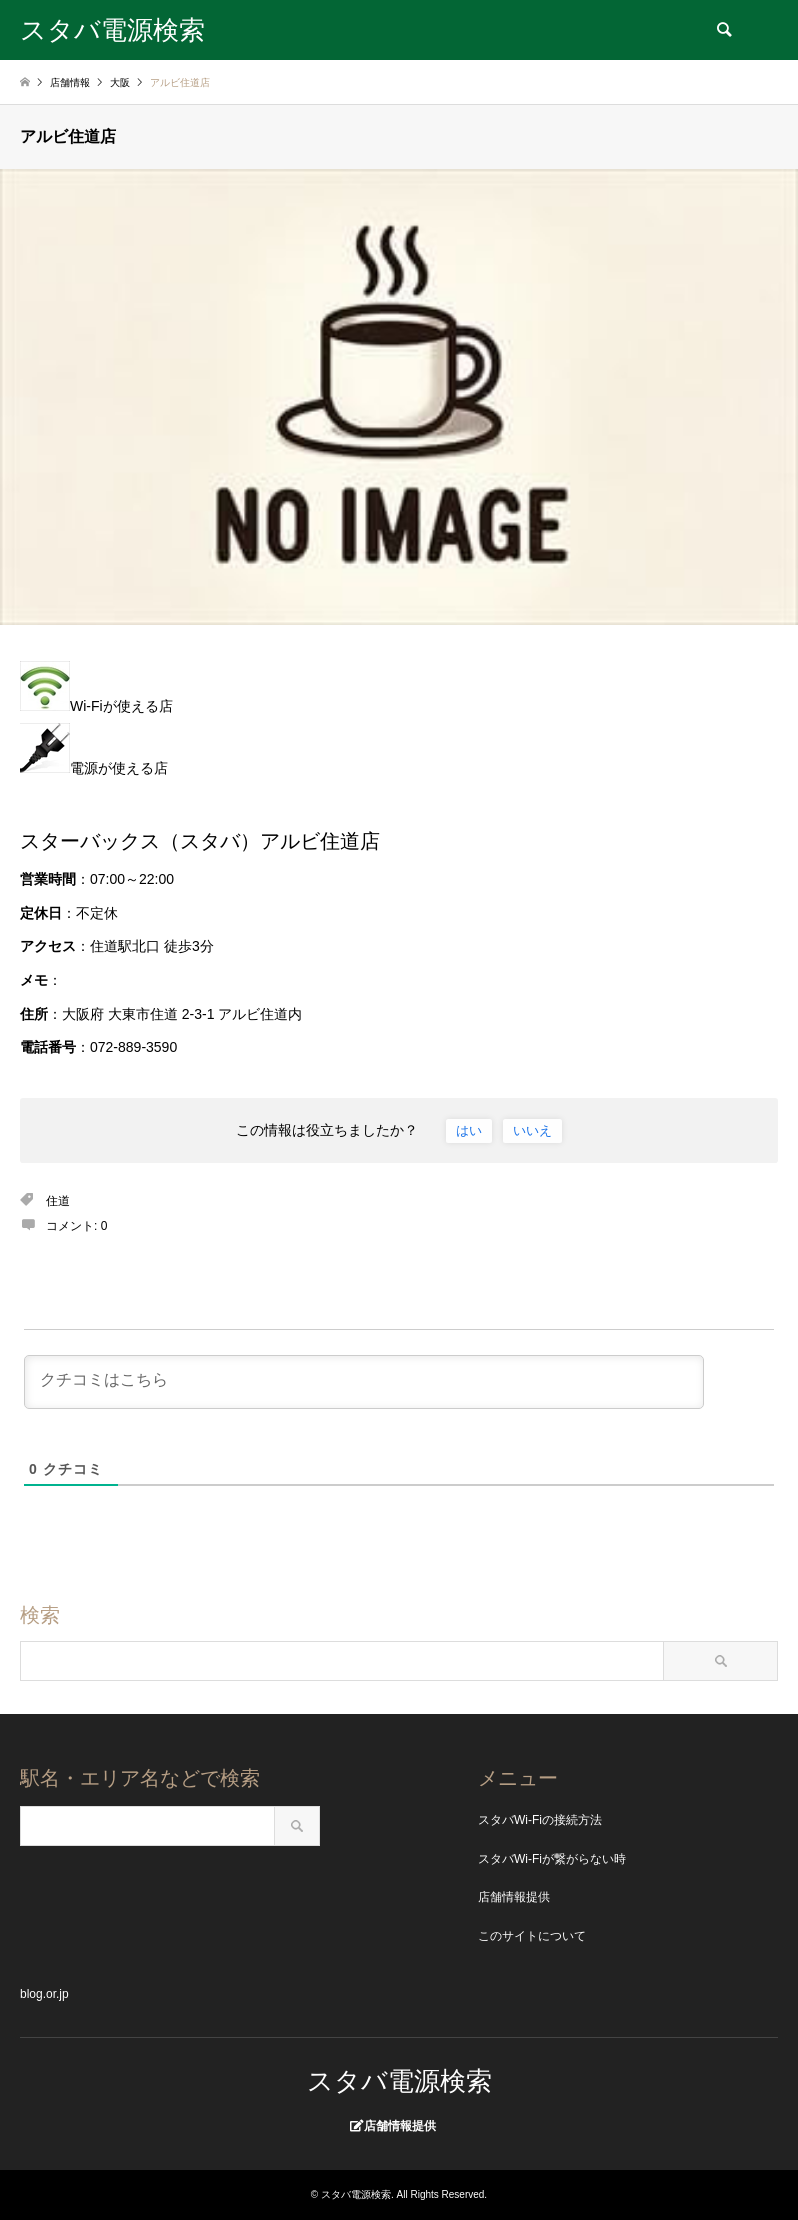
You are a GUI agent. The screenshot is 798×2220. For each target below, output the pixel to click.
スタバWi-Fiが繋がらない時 (552, 1859)
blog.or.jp (44, 1994)
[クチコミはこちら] (364, 1382)
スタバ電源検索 (399, 2081)
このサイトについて (532, 1936)
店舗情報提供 (514, 1897)
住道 (58, 1201)
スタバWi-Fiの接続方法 (540, 1820)
